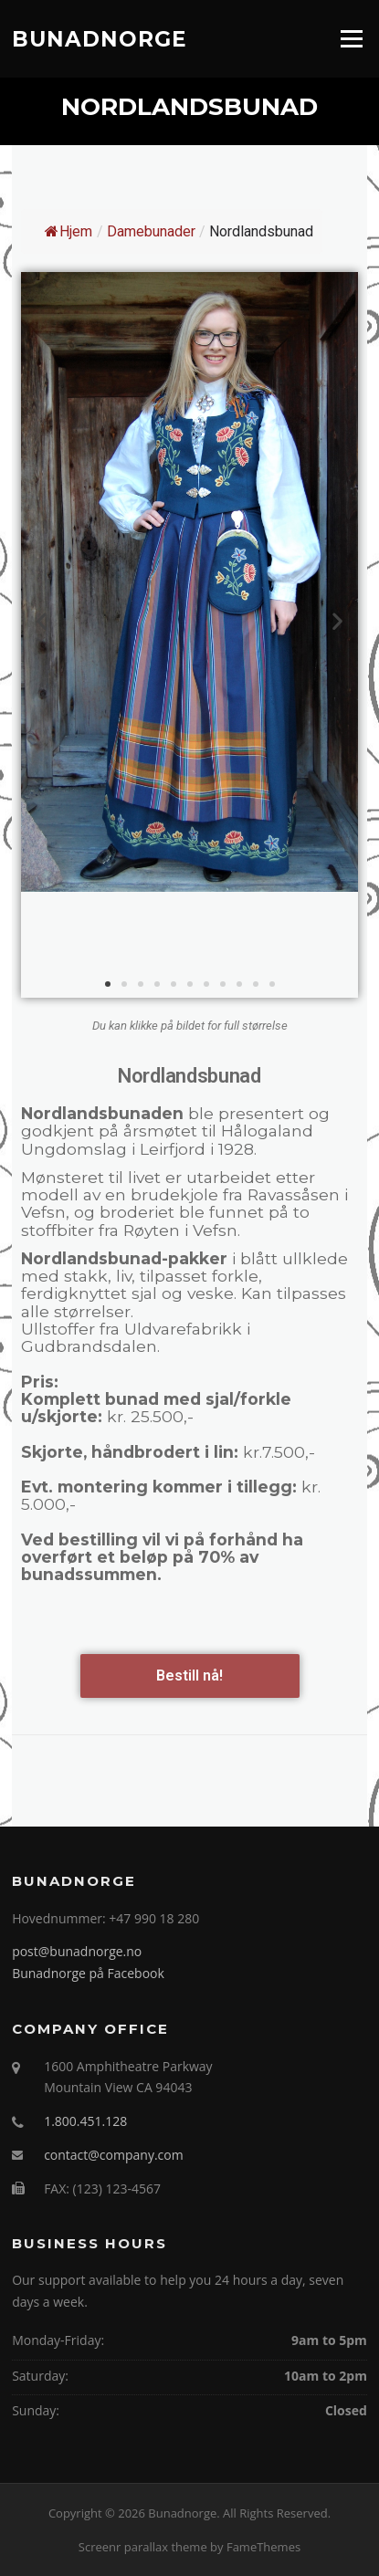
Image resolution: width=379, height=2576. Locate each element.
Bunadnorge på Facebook (88, 1973)
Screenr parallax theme (143, 2547)
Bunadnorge (99, 38)
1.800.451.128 (85, 2121)
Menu (351, 38)
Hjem (68, 231)
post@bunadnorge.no (77, 1951)
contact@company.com (114, 2154)
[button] (108, 984)
